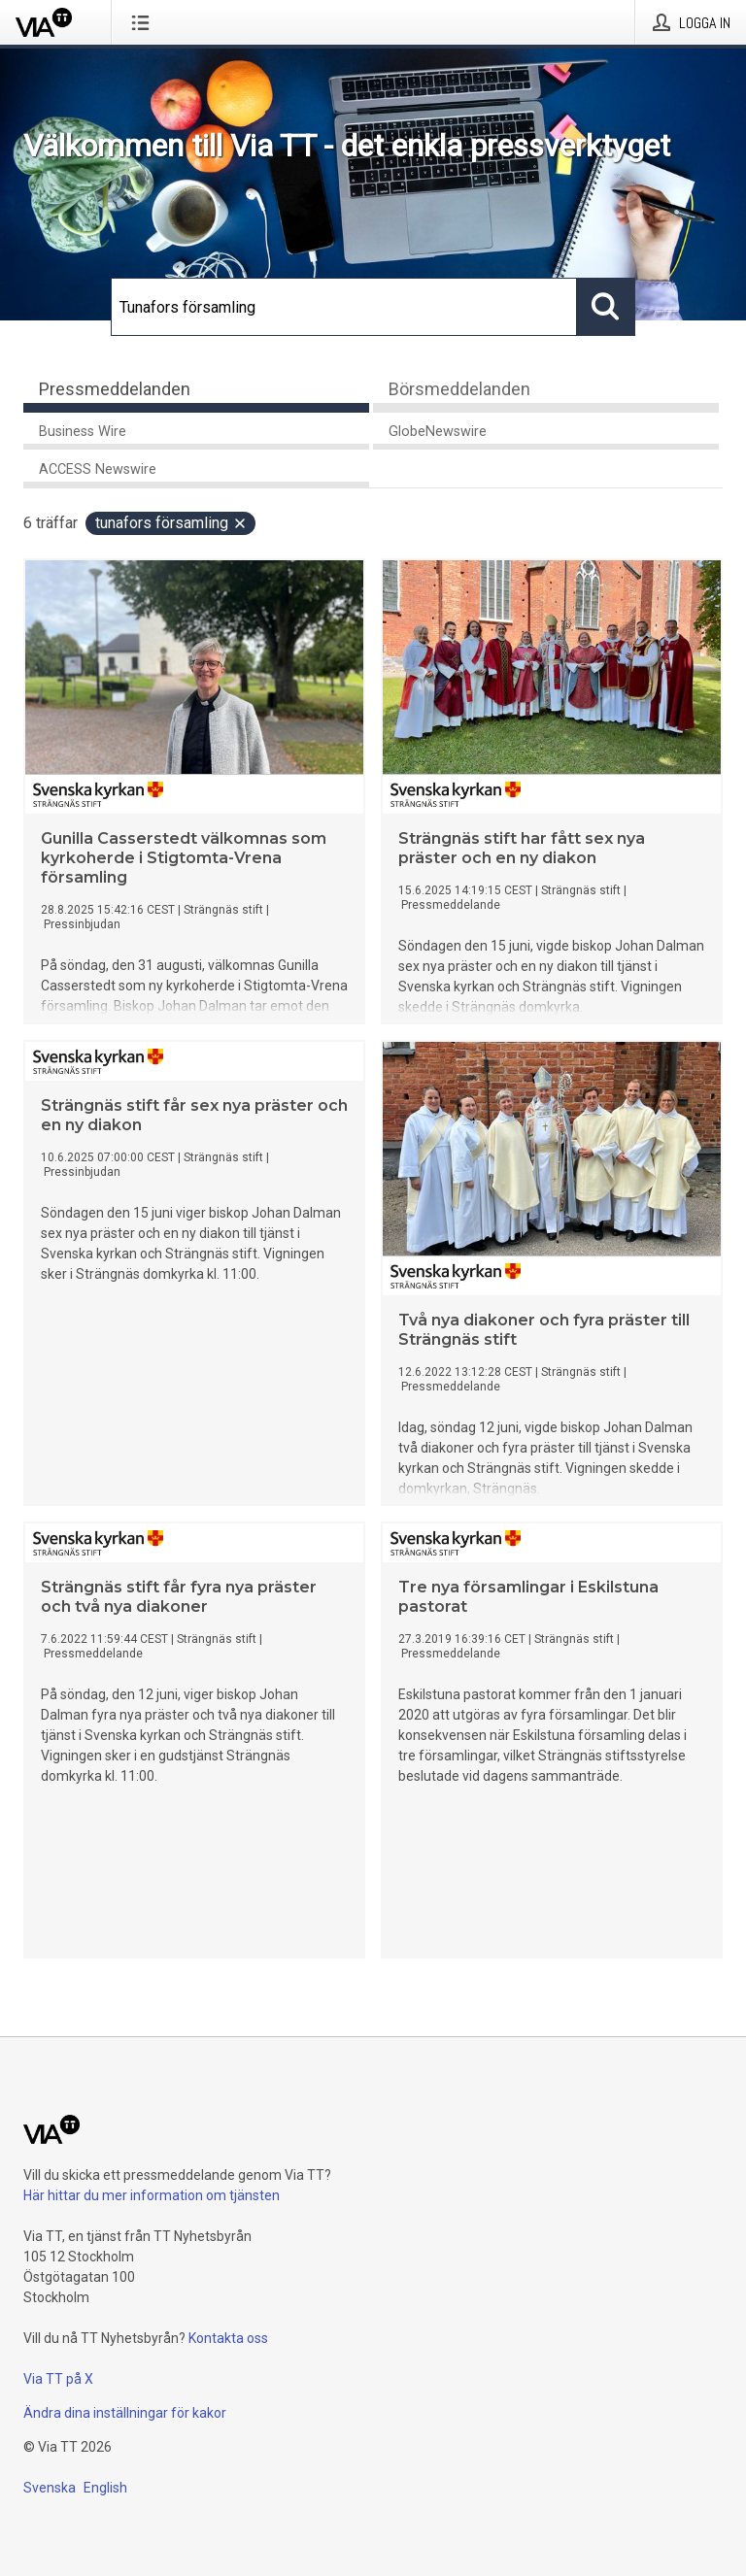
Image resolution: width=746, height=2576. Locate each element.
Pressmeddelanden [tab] (114, 389)
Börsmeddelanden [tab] (459, 389)
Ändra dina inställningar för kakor (124, 2413)
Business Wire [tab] (82, 431)
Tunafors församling (171, 523)
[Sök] (344, 307)
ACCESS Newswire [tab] (97, 469)
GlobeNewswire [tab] (438, 431)
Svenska (49, 2487)
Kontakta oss (228, 2338)
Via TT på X (58, 2379)
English (105, 2487)
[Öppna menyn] (144, 22)
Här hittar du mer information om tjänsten (151, 2195)
